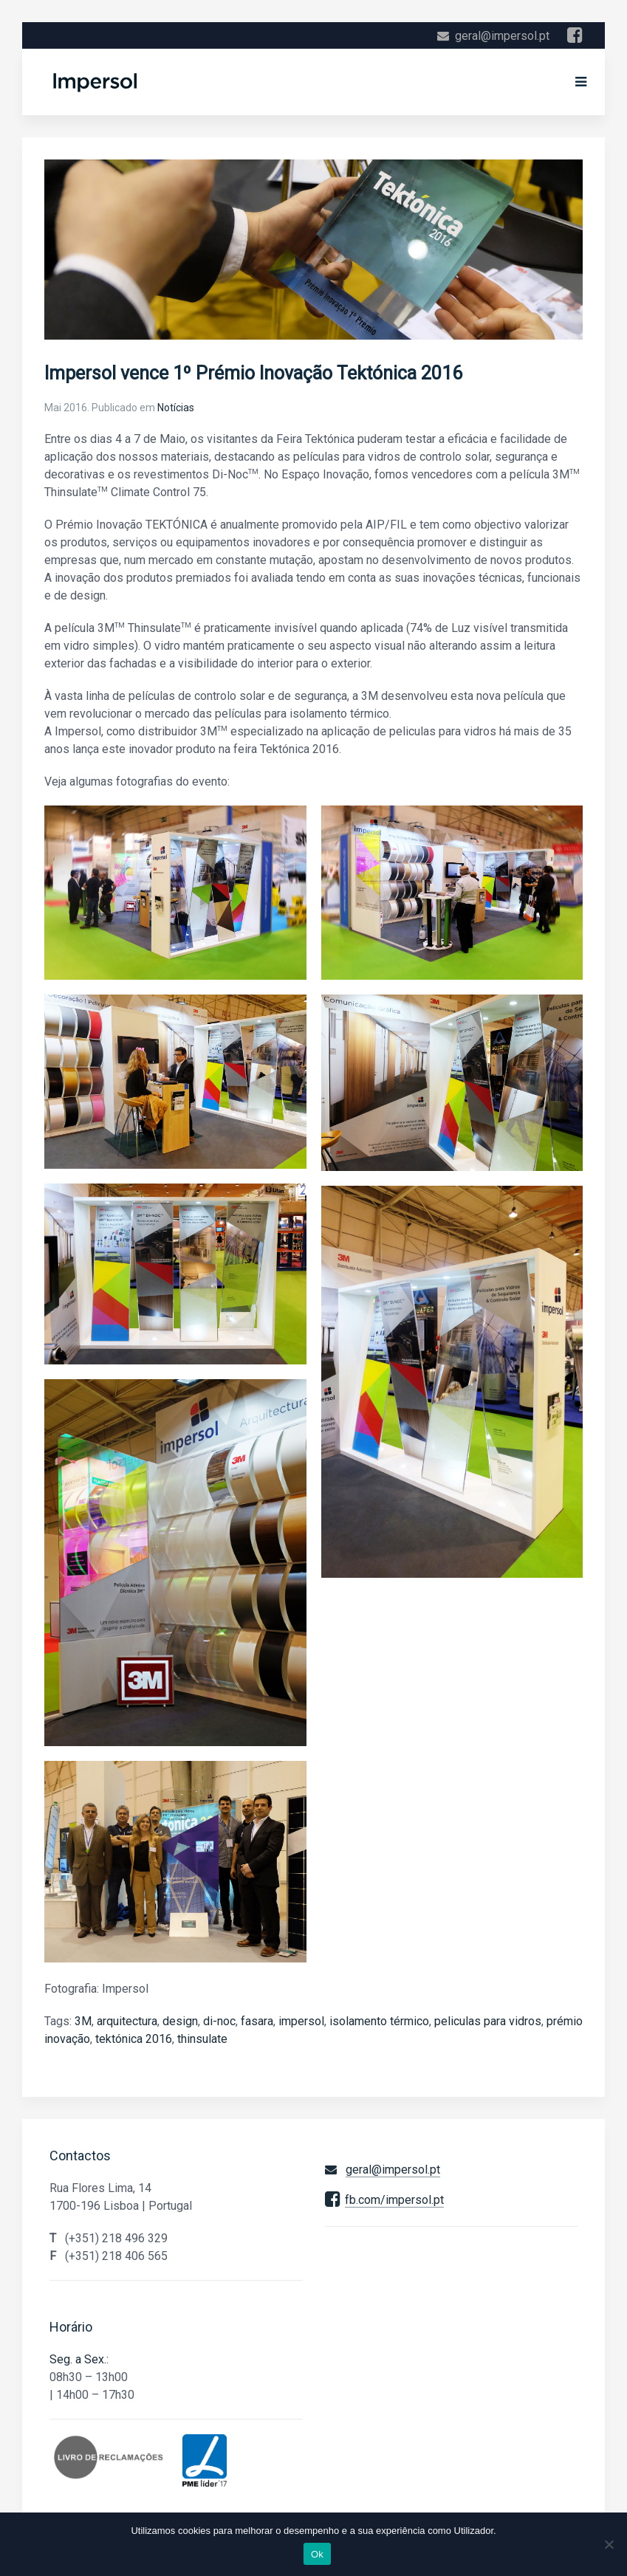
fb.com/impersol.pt (394, 2200)
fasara (257, 2021)
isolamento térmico (379, 2021)
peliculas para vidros (487, 2021)
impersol (301, 2021)
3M (83, 2021)
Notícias (175, 407)
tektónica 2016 (133, 2039)
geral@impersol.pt (502, 36)
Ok (317, 2554)
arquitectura (127, 2021)
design (180, 2021)
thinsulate (202, 2039)
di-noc (219, 2021)
